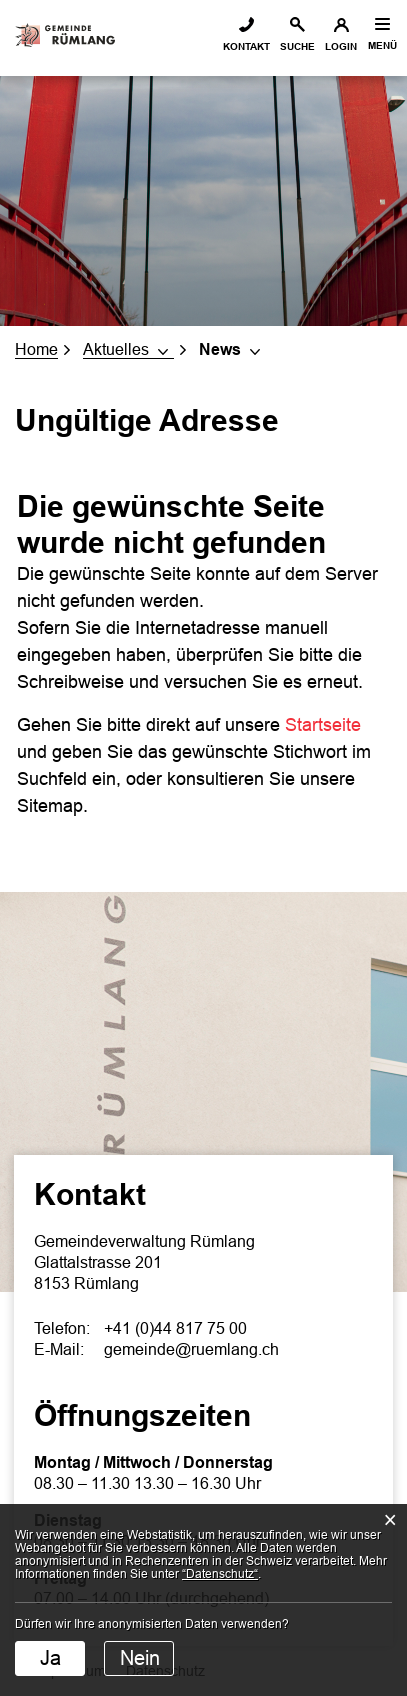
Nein (140, 1658)
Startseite (323, 725)
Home (36, 349)
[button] (128, 350)
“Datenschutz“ (220, 1574)
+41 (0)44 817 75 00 (175, 1328)
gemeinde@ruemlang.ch (191, 1349)
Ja (50, 1658)
